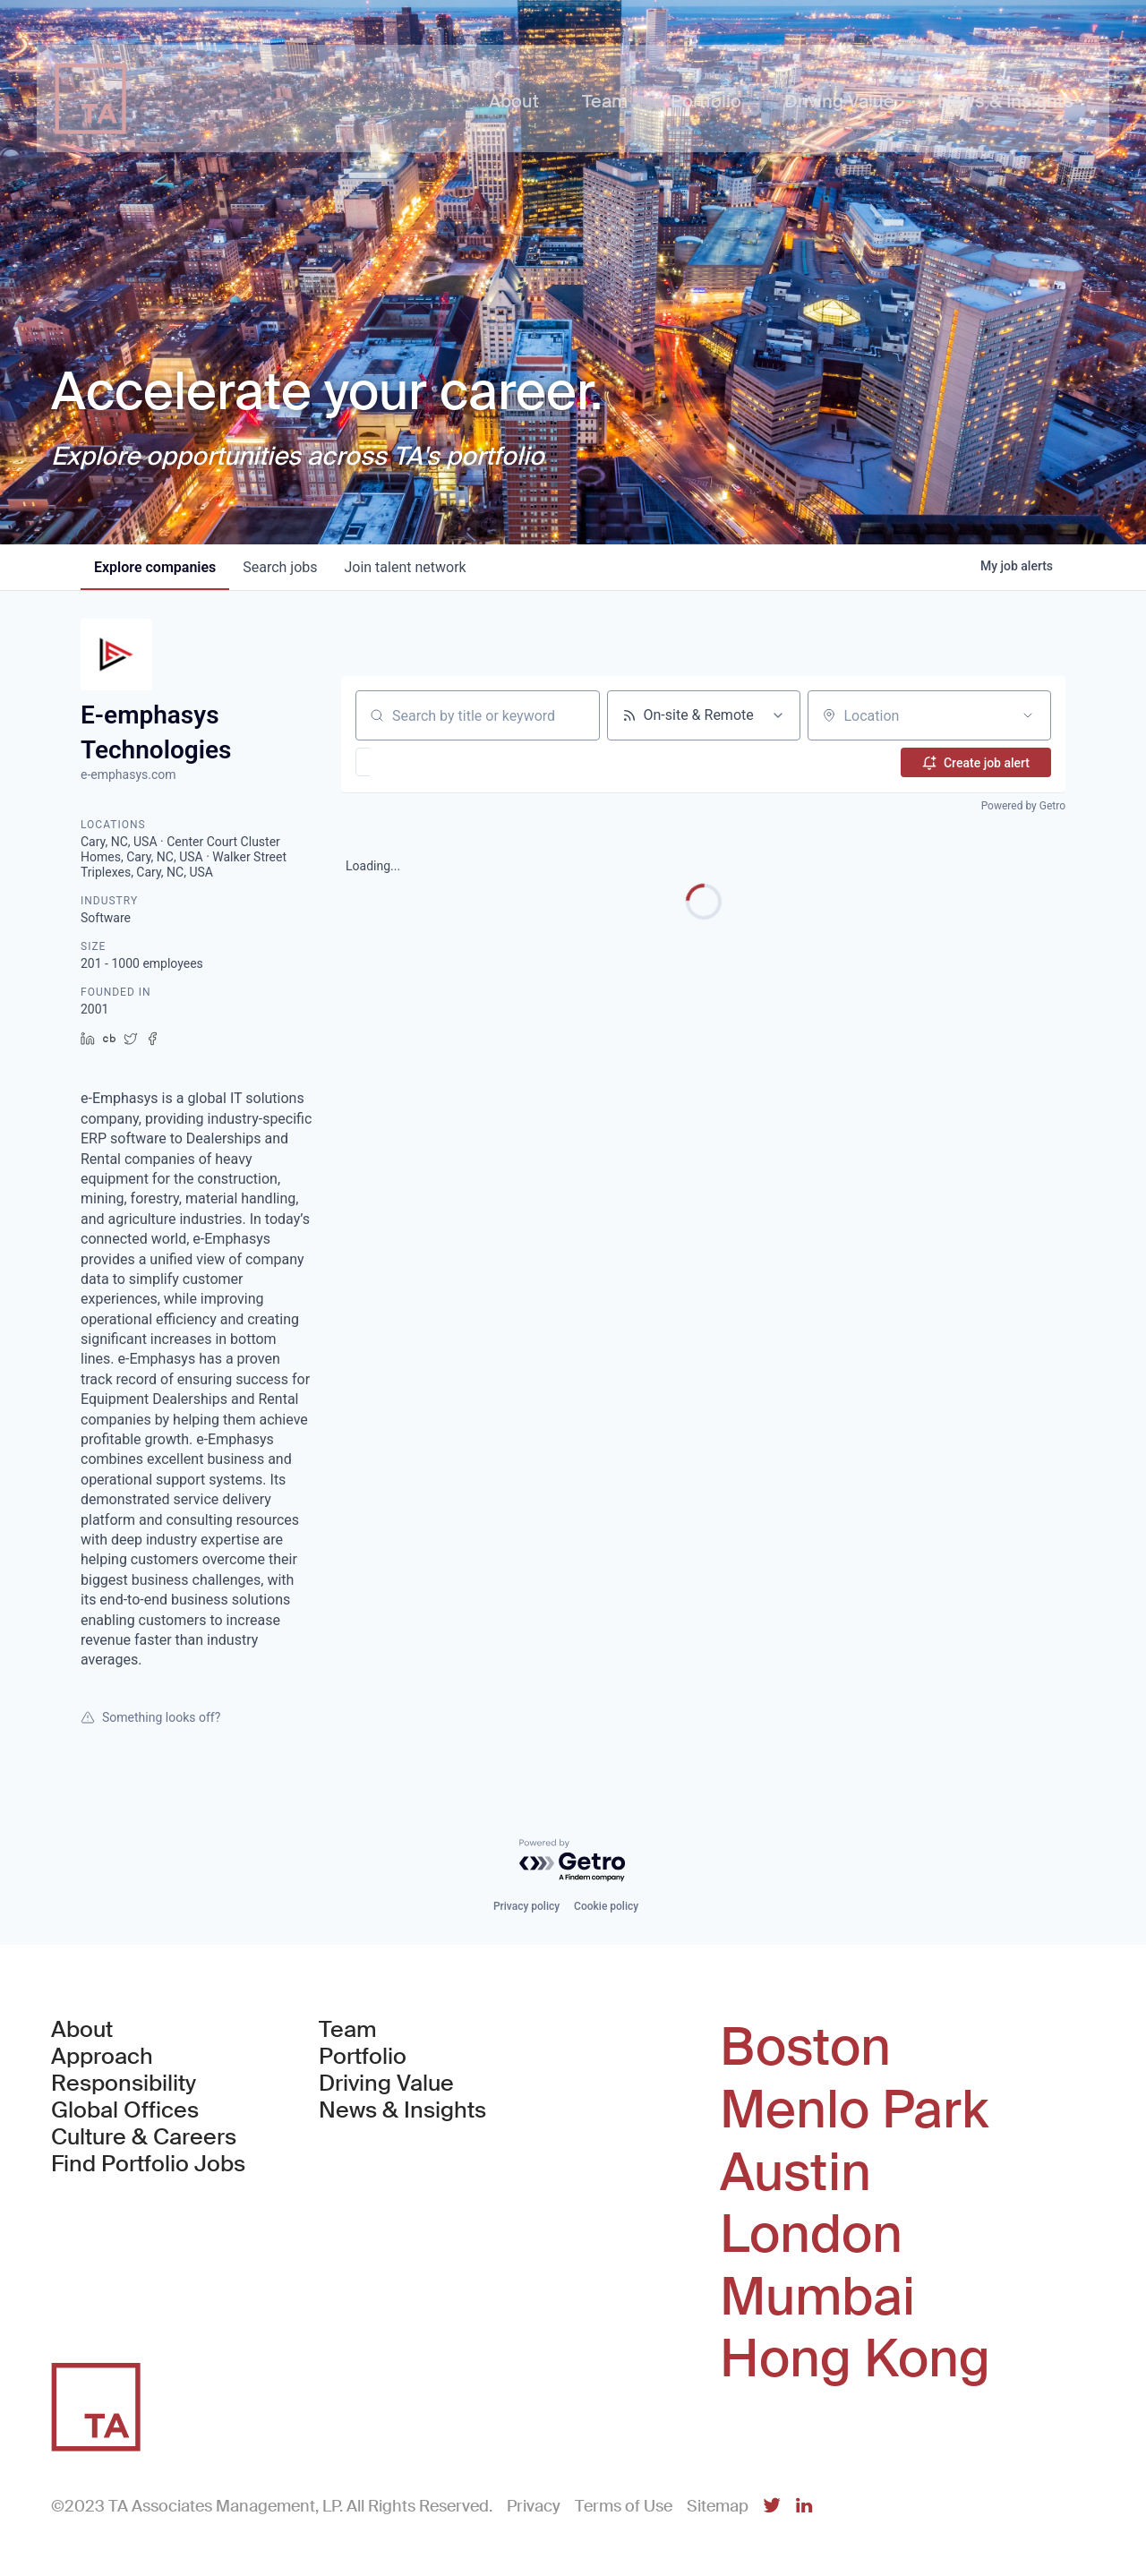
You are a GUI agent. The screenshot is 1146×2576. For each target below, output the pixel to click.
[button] (415, 762)
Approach (102, 2056)
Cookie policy (606, 1906)
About (82, 2029)
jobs (282, 567)
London (811, 2235)
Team (348, 2029)
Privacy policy (526, 1906)
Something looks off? (150, 1717)
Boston (805, 2047)
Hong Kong (855, 2359)
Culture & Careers (143, 2137)
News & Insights (402, 2110)
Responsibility (123, 2083)
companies (156, 567)
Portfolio (362, 2056)
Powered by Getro (1023, 806)
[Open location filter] (1028, 715)
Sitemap (717, 2506)
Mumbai (817, 2297)
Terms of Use (623, 2506)
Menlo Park (854, 2110)
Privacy (533, 2506)
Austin (795, 2173)
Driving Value (386, 2083)
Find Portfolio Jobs (148, 2164)
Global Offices (125, 2110)
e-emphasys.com (128, 774)
